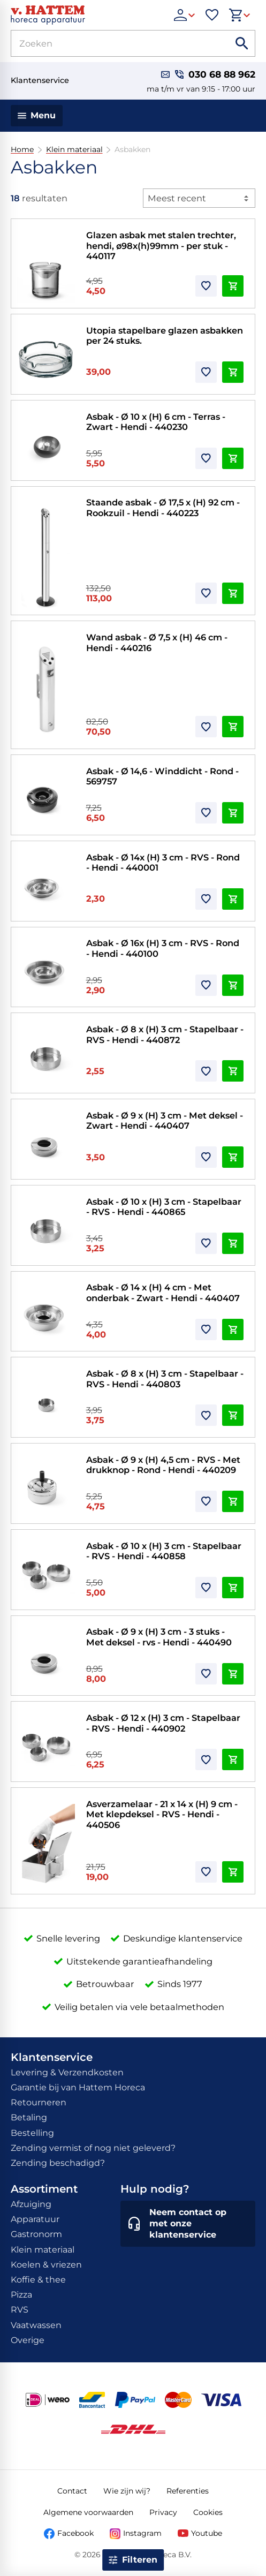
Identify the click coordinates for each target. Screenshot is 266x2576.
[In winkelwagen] (233, 286)
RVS (19, 2310)
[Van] (46, 2473)
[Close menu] (21, 2416)
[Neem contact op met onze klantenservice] (187, 2224)
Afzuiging (31, 2204)
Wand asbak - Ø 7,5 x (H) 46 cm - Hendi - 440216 (156, 642)
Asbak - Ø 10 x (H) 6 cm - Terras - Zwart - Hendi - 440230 (155, 422)
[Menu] (37, 115)
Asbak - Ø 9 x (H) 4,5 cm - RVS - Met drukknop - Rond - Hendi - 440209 (163, 1465)
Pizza (21, 2295)
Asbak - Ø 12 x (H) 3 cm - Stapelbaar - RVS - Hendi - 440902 (163, 1723)
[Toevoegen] (206, 286)
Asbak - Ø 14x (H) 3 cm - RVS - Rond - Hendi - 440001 (163, 862)
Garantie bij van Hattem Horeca (78, 2087)
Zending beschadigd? (58, 2163)
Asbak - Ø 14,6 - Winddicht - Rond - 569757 (162, 776)
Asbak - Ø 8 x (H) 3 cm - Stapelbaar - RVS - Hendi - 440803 (165, 1378)
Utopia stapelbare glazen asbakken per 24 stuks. (164, 335)
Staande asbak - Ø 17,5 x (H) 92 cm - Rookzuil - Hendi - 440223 (163, 507)
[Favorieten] (212, 15)
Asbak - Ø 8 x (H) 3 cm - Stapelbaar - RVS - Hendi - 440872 (165, 1034)
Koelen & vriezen (46, 2265)
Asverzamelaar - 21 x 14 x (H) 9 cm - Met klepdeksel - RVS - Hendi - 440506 (162, 1814)
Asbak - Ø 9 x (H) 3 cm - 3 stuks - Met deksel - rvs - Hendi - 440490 (159, 1637)
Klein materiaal (74, 149)
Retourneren (38, 2102)
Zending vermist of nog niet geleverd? (93, 2148)
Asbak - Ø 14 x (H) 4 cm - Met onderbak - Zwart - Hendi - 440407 (163, 1292)
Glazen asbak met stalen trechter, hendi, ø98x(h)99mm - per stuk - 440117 (161, 245)
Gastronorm (36, 2234)
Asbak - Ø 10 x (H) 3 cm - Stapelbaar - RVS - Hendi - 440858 (163, 1551)
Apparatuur (35, 2219)
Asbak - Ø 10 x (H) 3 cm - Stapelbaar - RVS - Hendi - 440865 (163, 1207)
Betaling (29, 2117)
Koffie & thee (38, 2280)
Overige (27, 2340)
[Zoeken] (108, 43)
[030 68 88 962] (215, 74)
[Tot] (239, 2473)
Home (22, 149)
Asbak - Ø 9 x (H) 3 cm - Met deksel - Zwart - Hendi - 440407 (164, 1120)
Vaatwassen (36, 2325)
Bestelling (32, 2133)
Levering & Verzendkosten (67, 2072)
